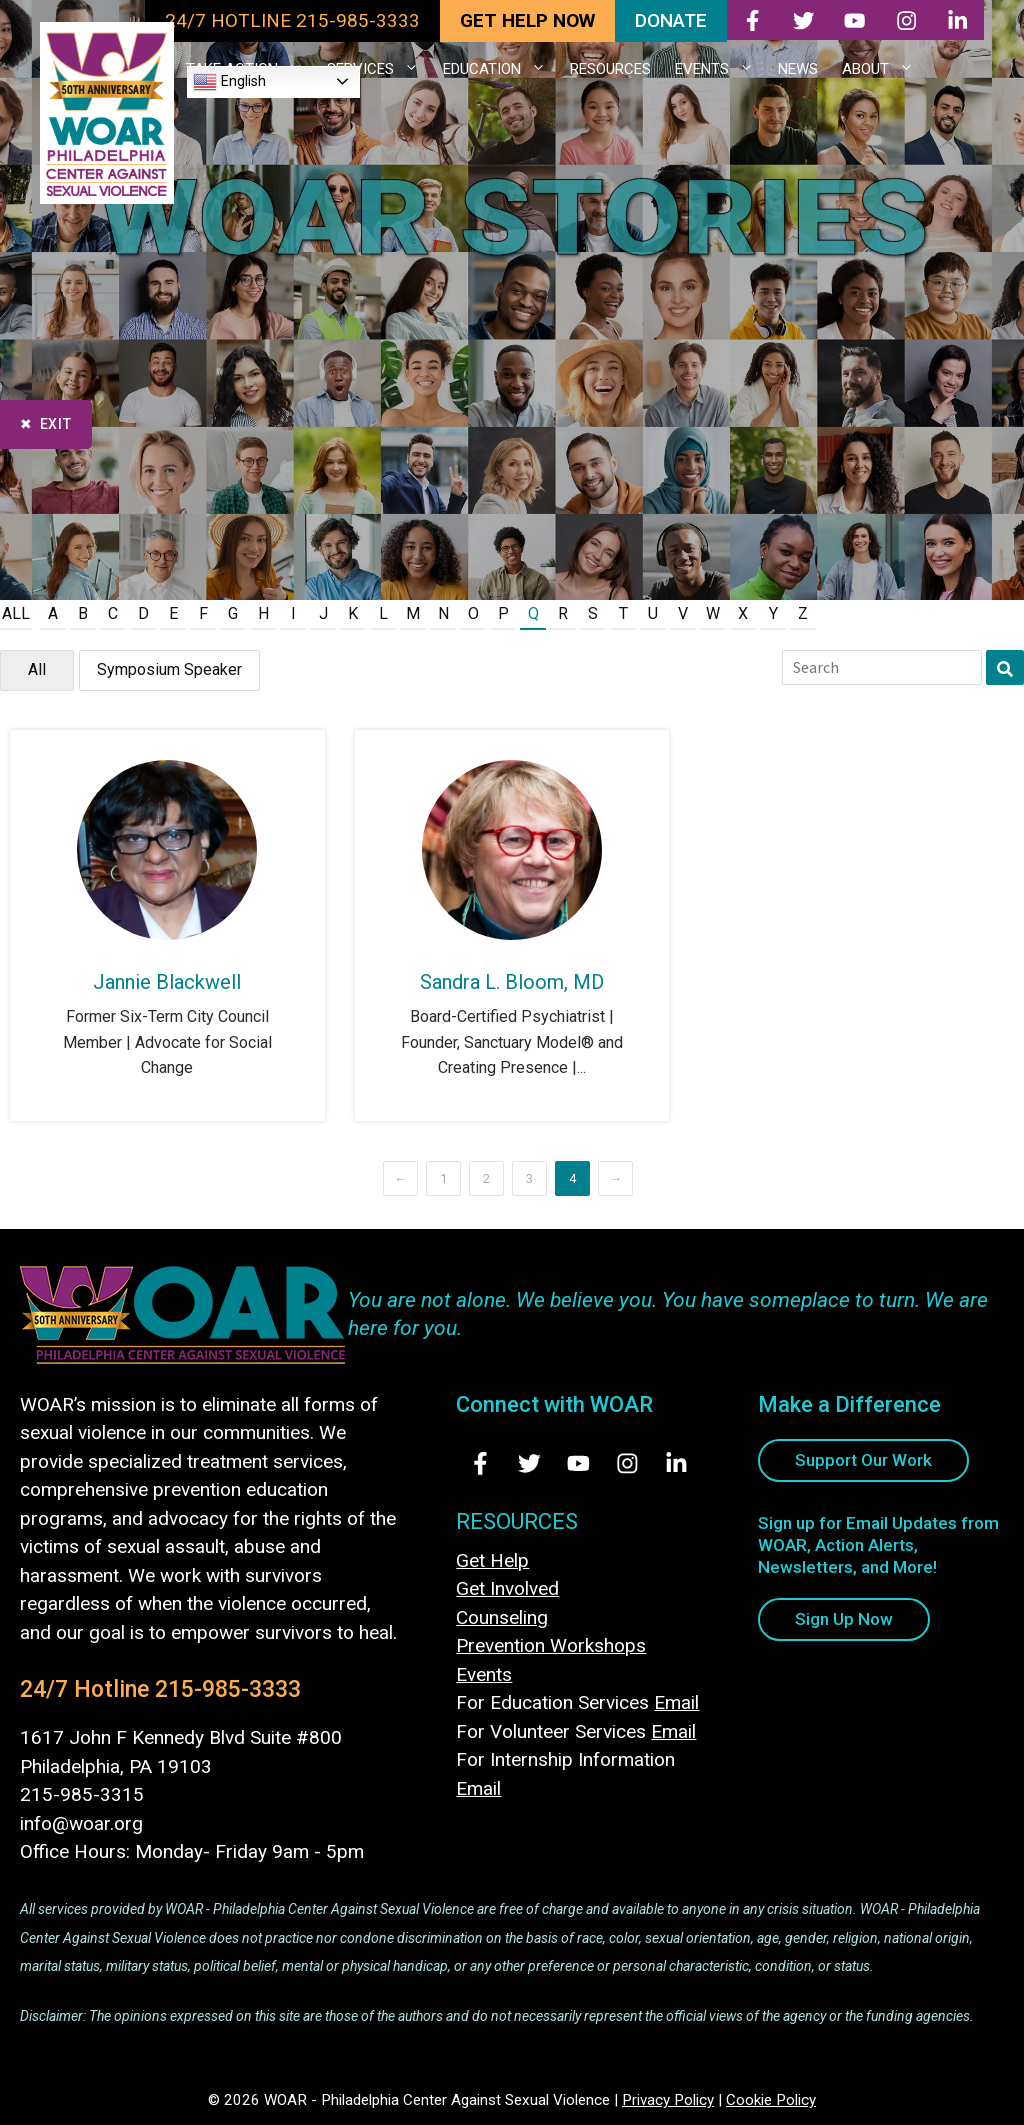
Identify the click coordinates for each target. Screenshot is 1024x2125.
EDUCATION (500, 69)
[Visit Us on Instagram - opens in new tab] (627, 1463)
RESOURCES (610, 69)
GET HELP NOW (527, 20)
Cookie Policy (771, 2100)
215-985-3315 (82, 1794)
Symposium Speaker (169, 669)
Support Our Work (863, 1460)
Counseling (502, 1617)
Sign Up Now (844, 1619)
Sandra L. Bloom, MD (512, 982)
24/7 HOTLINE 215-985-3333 (292, 20)
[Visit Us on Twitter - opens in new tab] (529, 1463)
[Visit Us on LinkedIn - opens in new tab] (676, 1463)
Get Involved (507, 1588)
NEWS (798, 69)
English (229, 82)
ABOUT (884, 69)
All (16, 613)
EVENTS (720, 69)
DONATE (671, 20)
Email (676, 1702)
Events (484, 1674)
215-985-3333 (228, 1689)
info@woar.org (81, 1823)
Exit (56, 424)
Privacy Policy (668, 2100)
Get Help (492, 1560)
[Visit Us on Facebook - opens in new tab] (480, 1463)
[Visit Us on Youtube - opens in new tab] (578, 1463)
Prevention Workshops (551, 1645)
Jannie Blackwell (167, 982)
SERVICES (379, 69)
